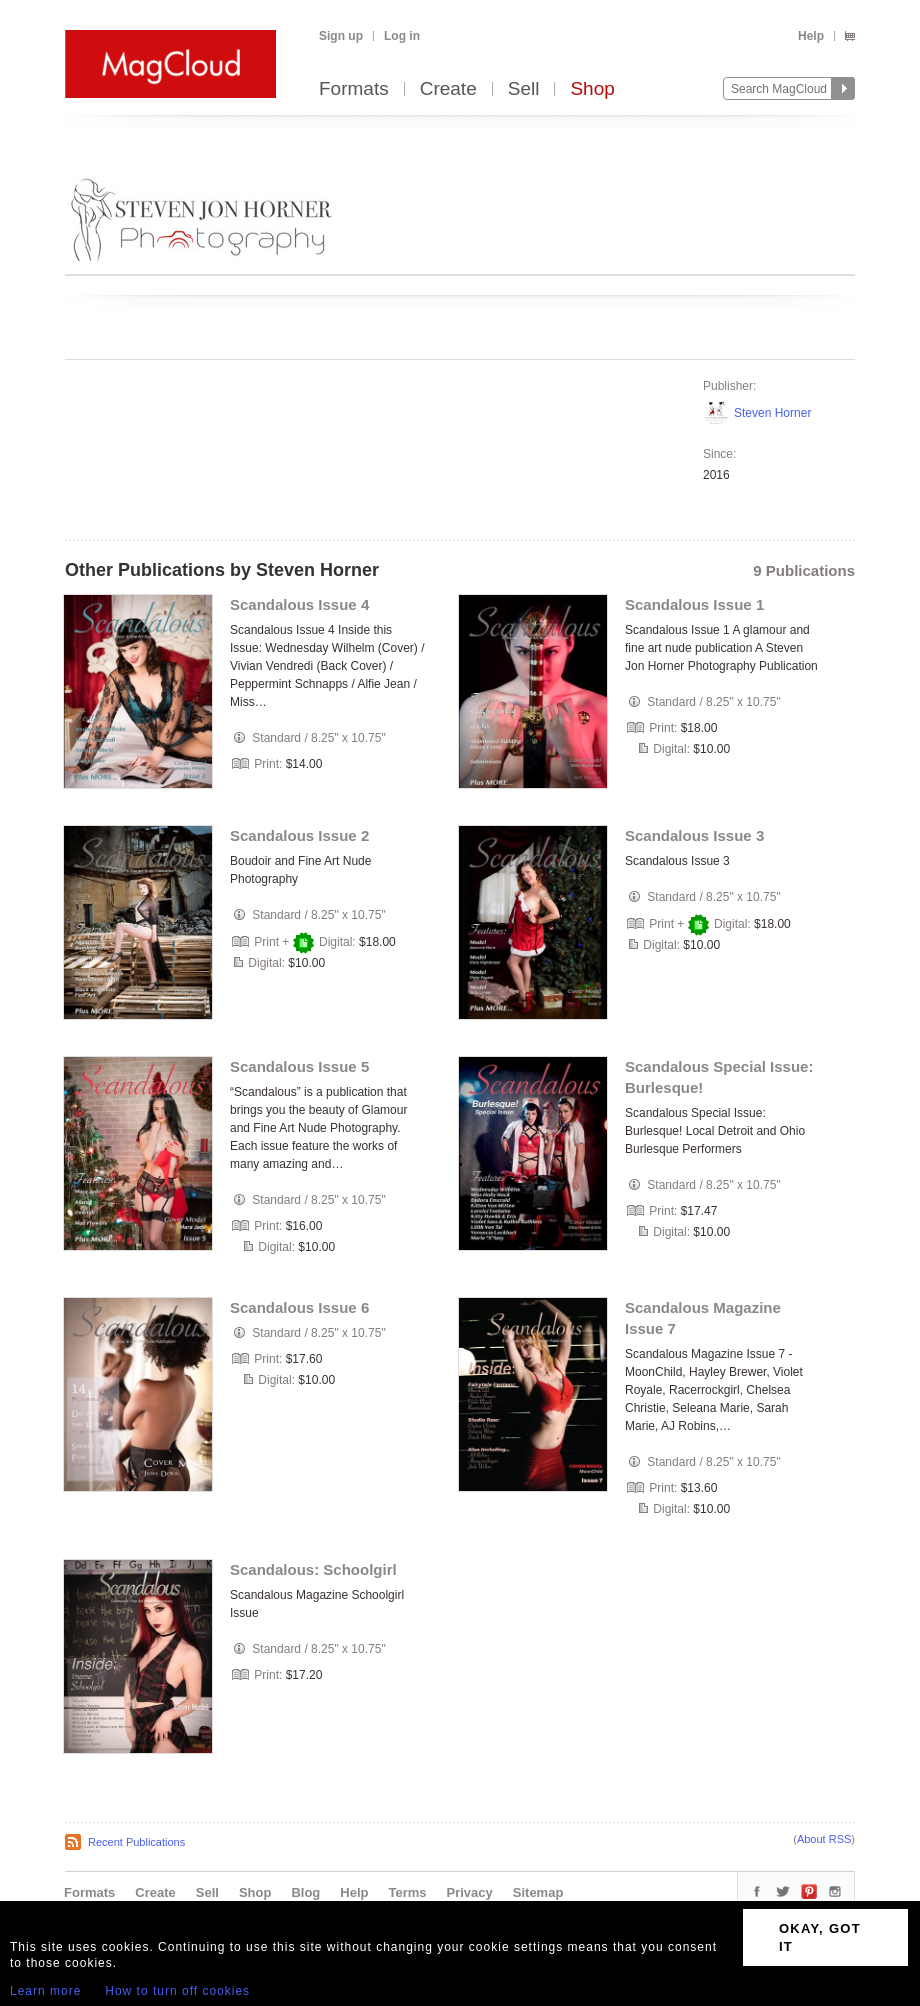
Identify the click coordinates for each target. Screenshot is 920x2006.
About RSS (824, 1839)
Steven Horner (772, 413)
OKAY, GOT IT (820, 1937)
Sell (524, 89)
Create (448, 89)
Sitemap (538, 1892)
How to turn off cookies (177, 1991)
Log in (402, 36)
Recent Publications (136, 1842)
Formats (354, 89)
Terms (407, 1892)
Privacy (470, 1892)
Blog (305, 1892)
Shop (592, 89)
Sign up (341, 36)
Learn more (45, 1991)
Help (811, 36)
